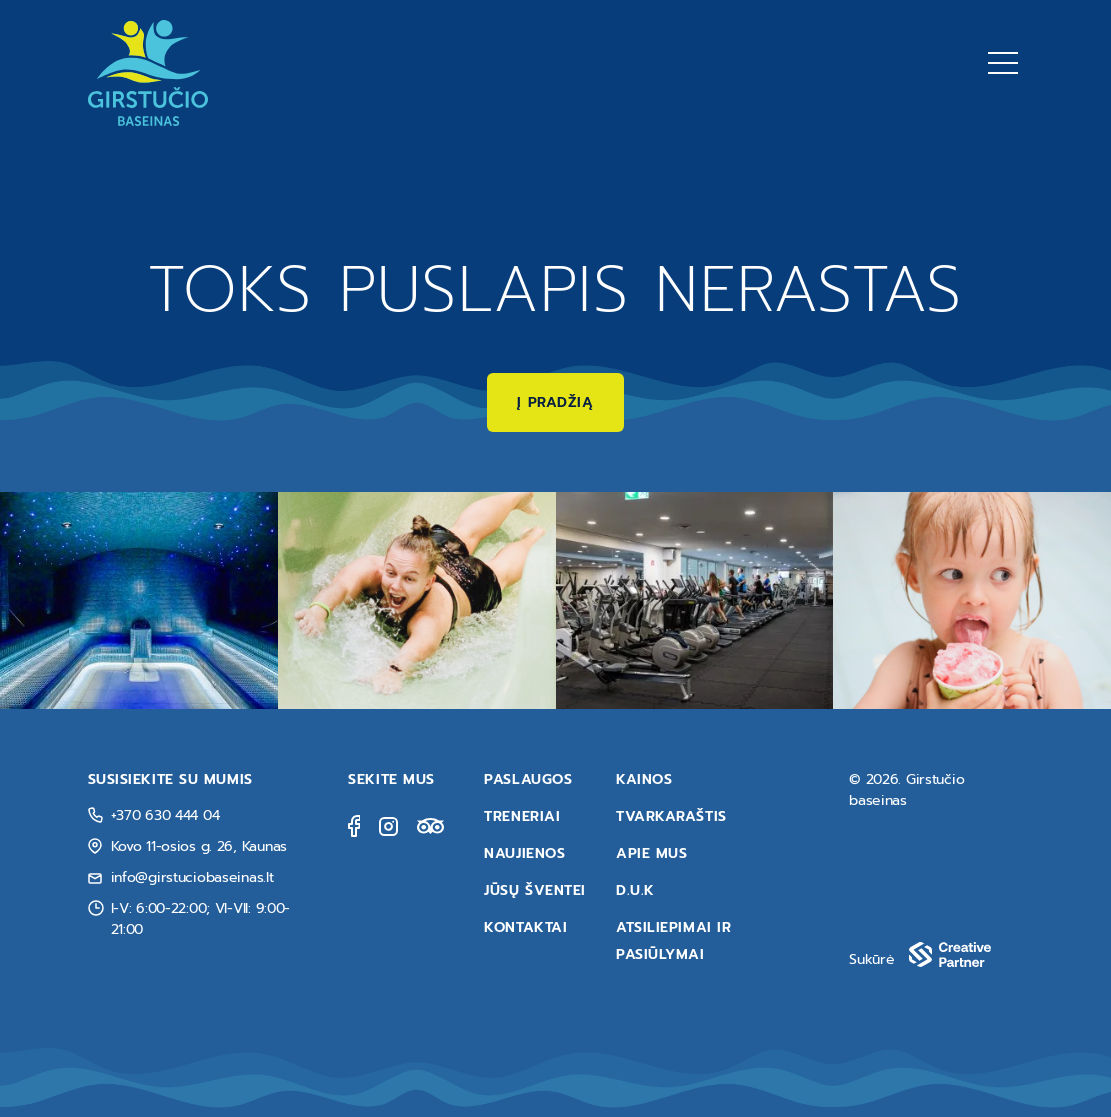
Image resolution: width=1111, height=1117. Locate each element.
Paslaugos (528, 779)
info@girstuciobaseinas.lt (192, 877)
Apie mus (651, 853)
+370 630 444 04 (165, 815)
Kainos (644, 779)
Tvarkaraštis (671, 816)
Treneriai (522, 816)
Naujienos (524, 853)
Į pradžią (555, 402)
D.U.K (635, 890)
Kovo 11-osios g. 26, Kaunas (199, 846)
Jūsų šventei (535, 890)
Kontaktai (525, 927)
